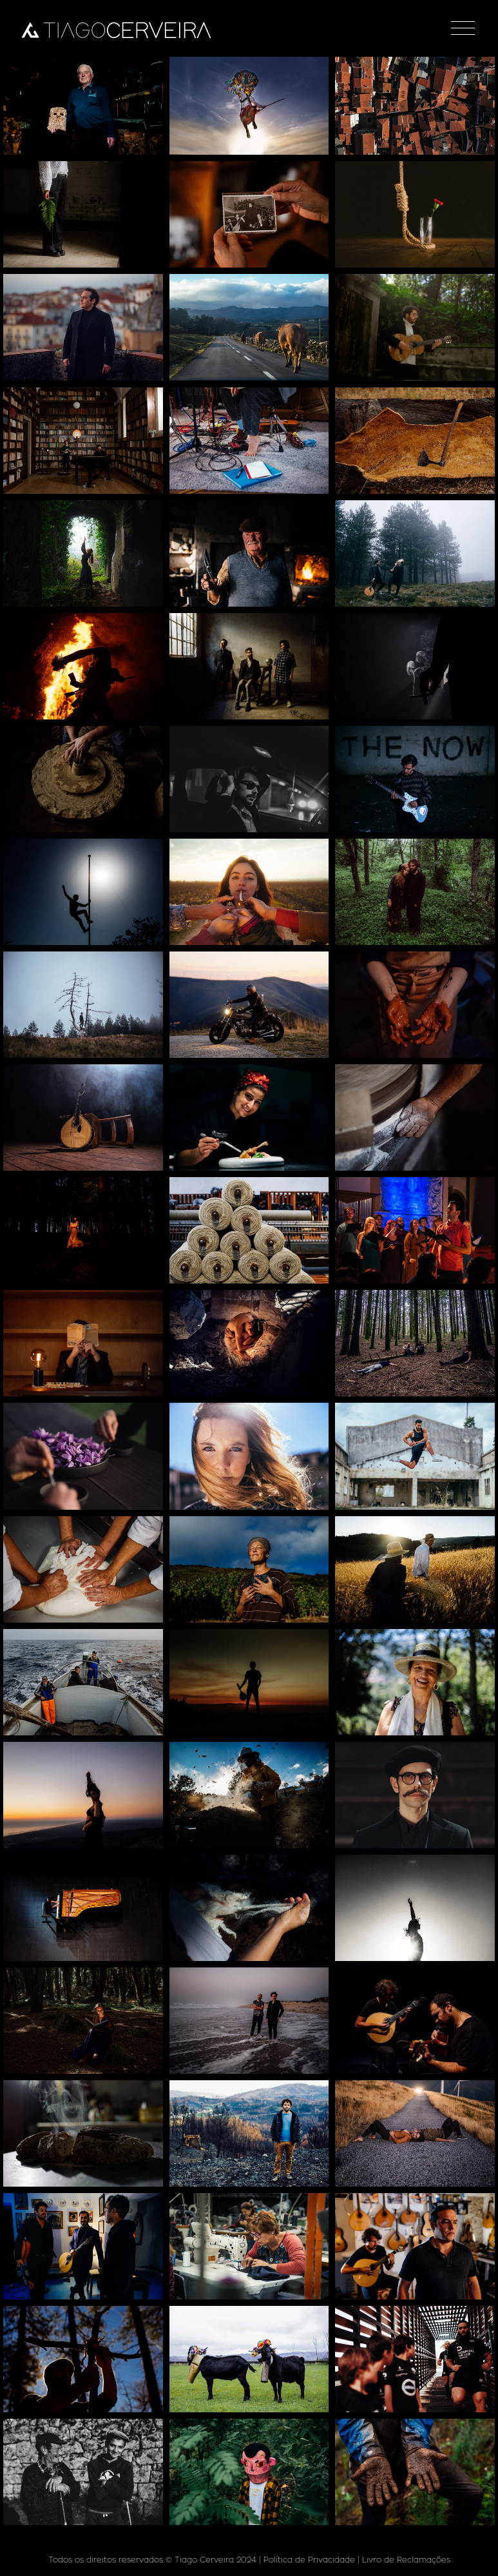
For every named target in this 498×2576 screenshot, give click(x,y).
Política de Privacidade (309, 2560)
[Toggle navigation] (463, 28)
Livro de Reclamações (406, 2560)
